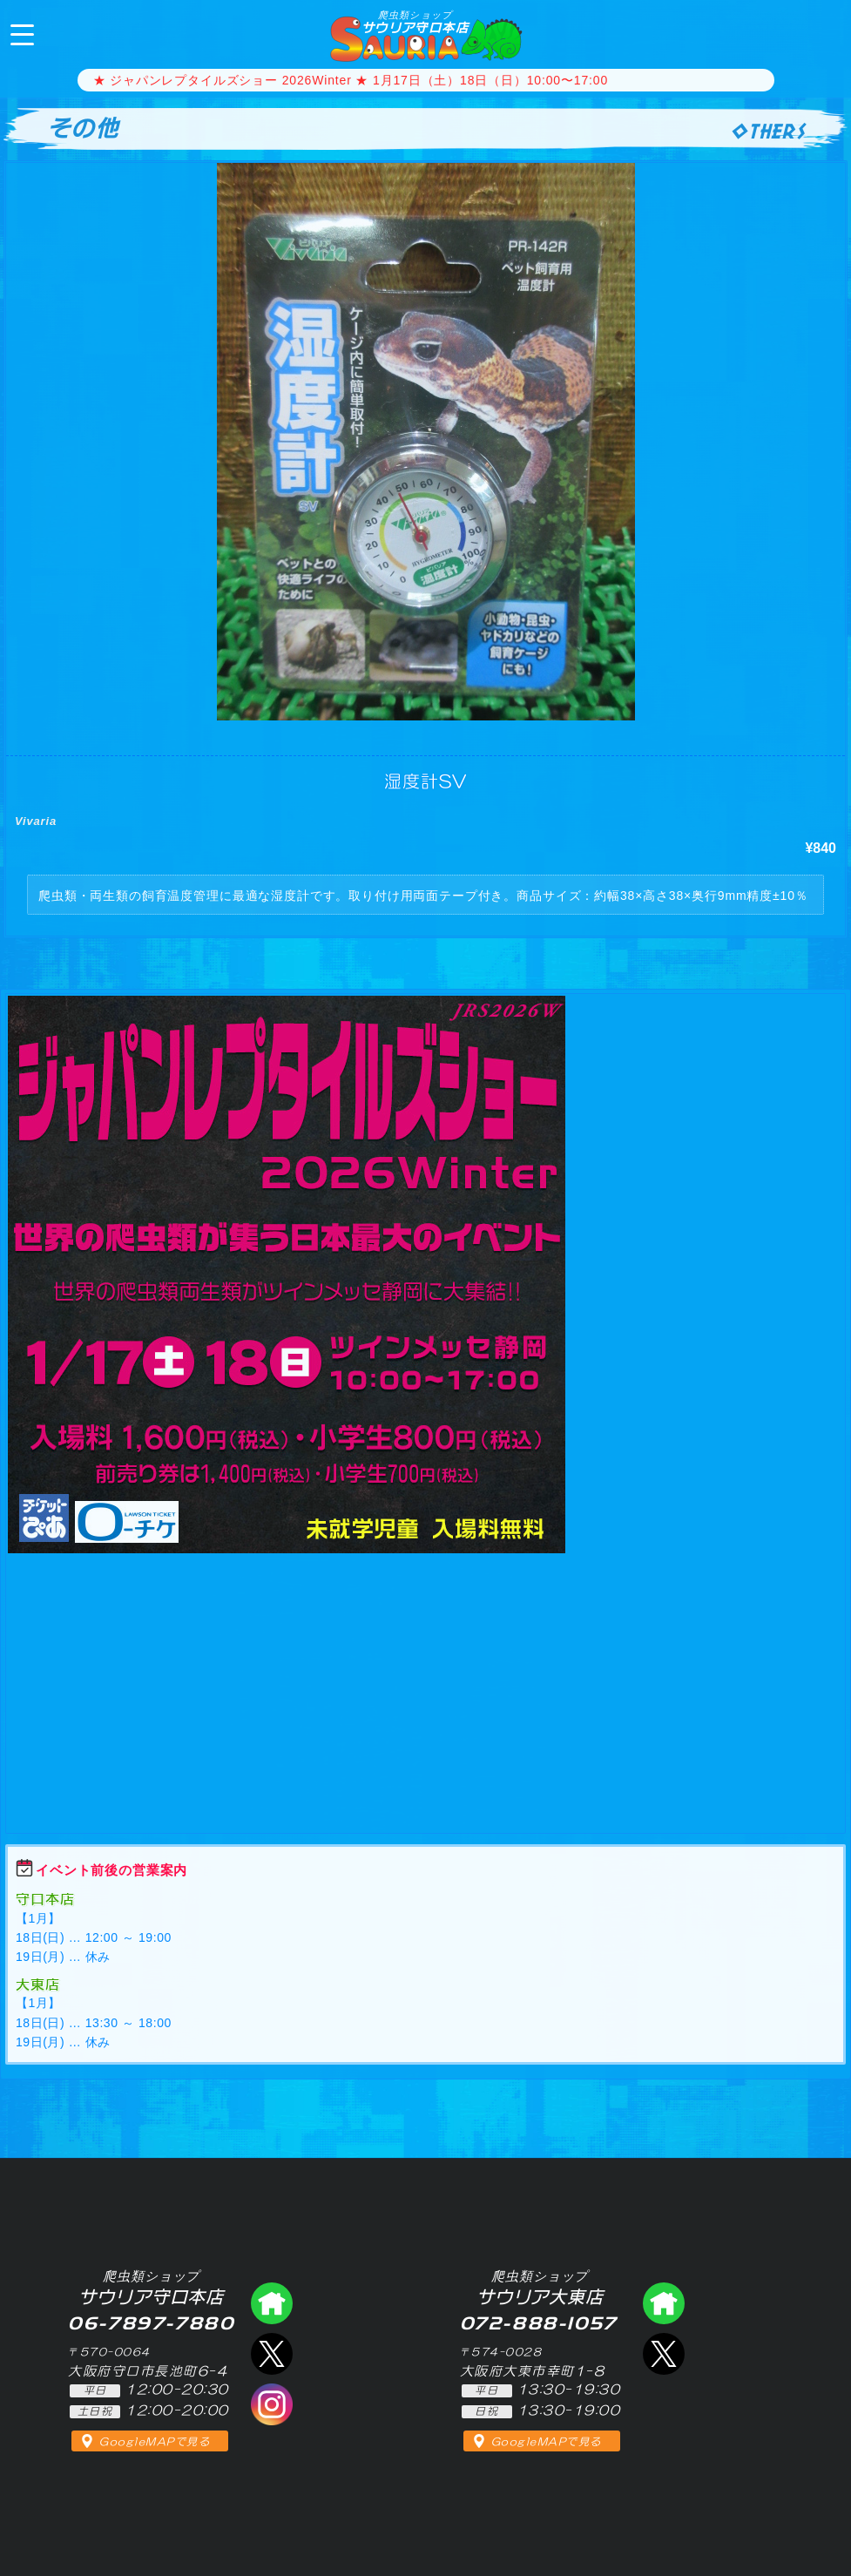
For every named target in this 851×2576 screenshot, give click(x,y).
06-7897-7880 (823, 33)
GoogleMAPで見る (154, 2442)
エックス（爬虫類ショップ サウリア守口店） (272, 2354)
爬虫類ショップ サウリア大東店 (664, 2303)
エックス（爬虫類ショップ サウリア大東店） (664, 2354)
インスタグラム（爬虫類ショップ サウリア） (272, 2404)
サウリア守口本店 (415, 22)
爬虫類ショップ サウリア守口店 (272, 2303)
